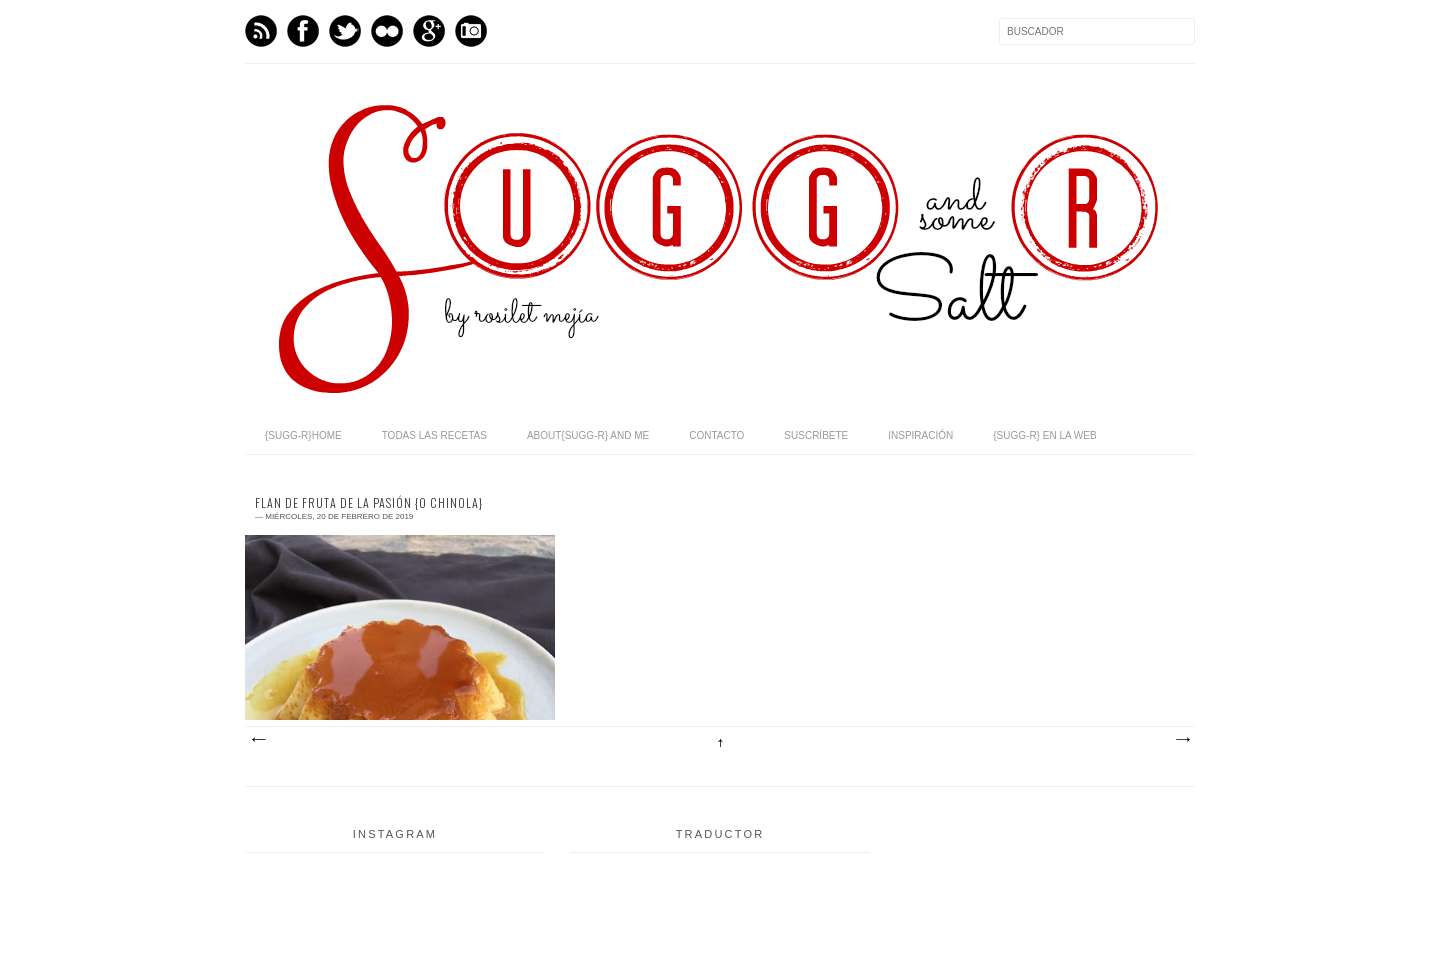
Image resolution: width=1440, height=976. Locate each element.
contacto (716, 435)
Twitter (345, 31)
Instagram (471, 31)
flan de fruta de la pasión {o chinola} (369, 503)
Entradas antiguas (1182, 740)
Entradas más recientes (258, 740)
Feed (261, 31)
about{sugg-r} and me (588, 435)
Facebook (303, 31)
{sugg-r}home (303, 435)
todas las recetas (434, 435)
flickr (387, 31)
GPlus (429, 31)
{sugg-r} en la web (1044, 435)
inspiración (920, 435)
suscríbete (816, 435)
